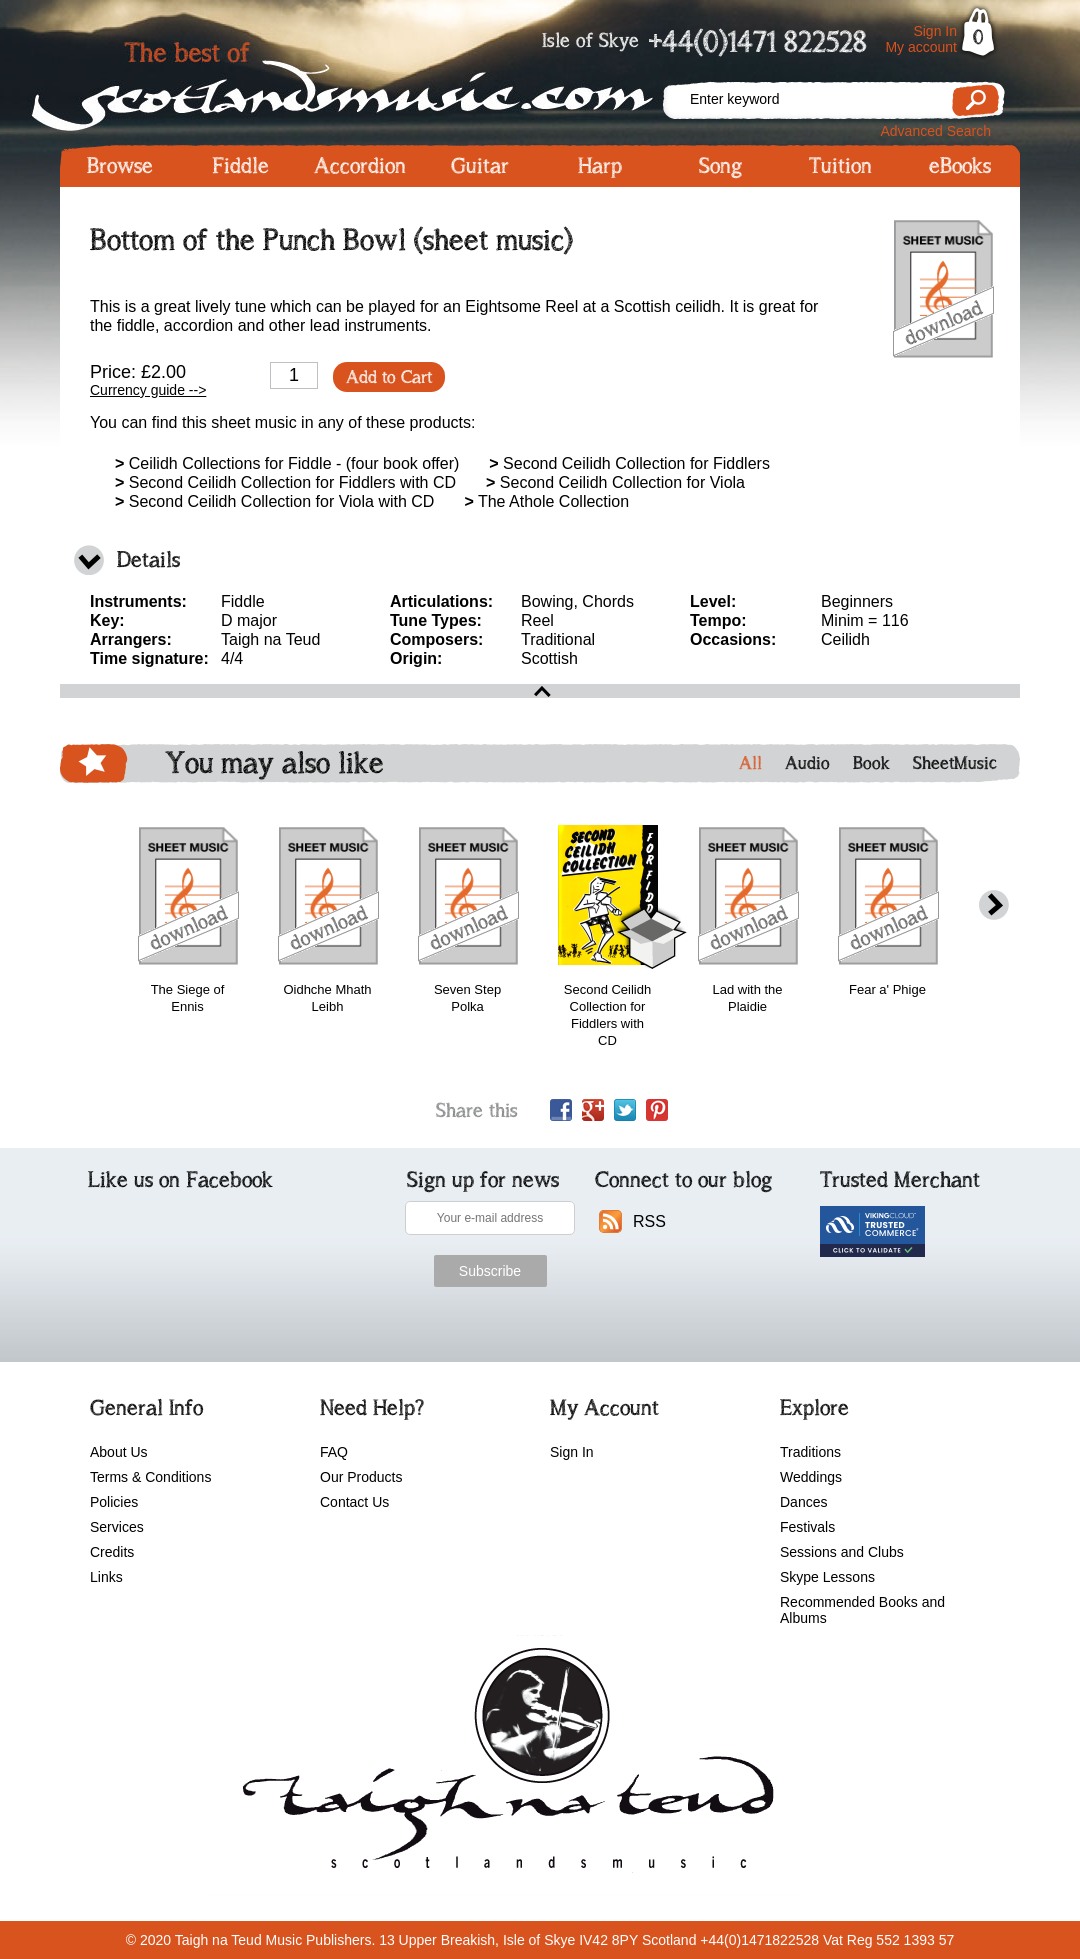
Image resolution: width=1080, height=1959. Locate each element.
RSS (649, 1221)
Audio (807, 763)
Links (106, 1577)
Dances (803, 1502)
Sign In (935, 31)
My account (921, 47)
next (994, 905)
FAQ (334, 1452)
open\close (540, 691)
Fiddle (240, 166)
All (750, 763)
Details (148, 559)
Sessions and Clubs (842, 1552)
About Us (119, 1452)
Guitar (480, 166)
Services (117, 1527)
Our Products (361, 1477)
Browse (120, 166)
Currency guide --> (148, 390)
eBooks (960, 166)
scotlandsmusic (503, 1765)
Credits (112, 1552)
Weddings (811, 1477)
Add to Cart (389, 377)
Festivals (807, 1527)
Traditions (810, 1452)
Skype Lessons (827, 1577)
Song (720, 166)
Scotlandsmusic (360, 80)
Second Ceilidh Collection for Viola (615, 482)
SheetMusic (955, 763)
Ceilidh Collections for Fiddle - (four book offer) (287, 463)
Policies (114, 1502)
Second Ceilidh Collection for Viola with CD (274, 501)
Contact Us (354, 1502)
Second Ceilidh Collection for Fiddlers (629, 463)
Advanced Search (935, 131)
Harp (600, 166)
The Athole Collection (546, 501)
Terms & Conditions (150, 1477)
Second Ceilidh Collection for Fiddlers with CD (285, 482)
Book (871, 763)
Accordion (360, 166)
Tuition (840, 166)
